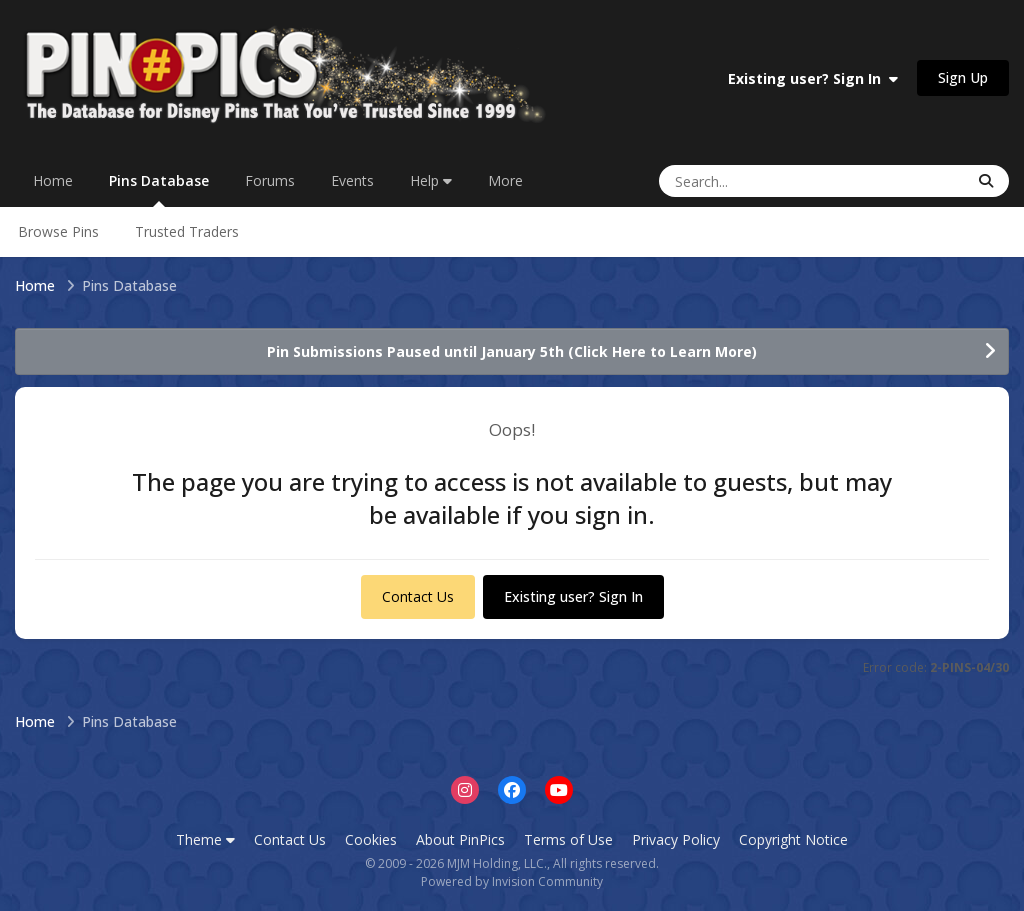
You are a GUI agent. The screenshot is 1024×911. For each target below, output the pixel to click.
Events (352, 180)
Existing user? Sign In (813, 78)
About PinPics (460, 839)
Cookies (371, 839)
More (505, 180)
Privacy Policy (676, 839)
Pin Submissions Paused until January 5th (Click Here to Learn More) (512, 351)
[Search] (751, 181)
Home (53, 180)
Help (431, 180)
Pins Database (159, 189)
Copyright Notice (793, 839)
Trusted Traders (187, 231)
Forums (270, 180)
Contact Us (418, 596)
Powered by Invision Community (512, 881)
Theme (205, 839)
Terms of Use (568, 839)
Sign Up (963, 77)
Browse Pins (58, 231)
